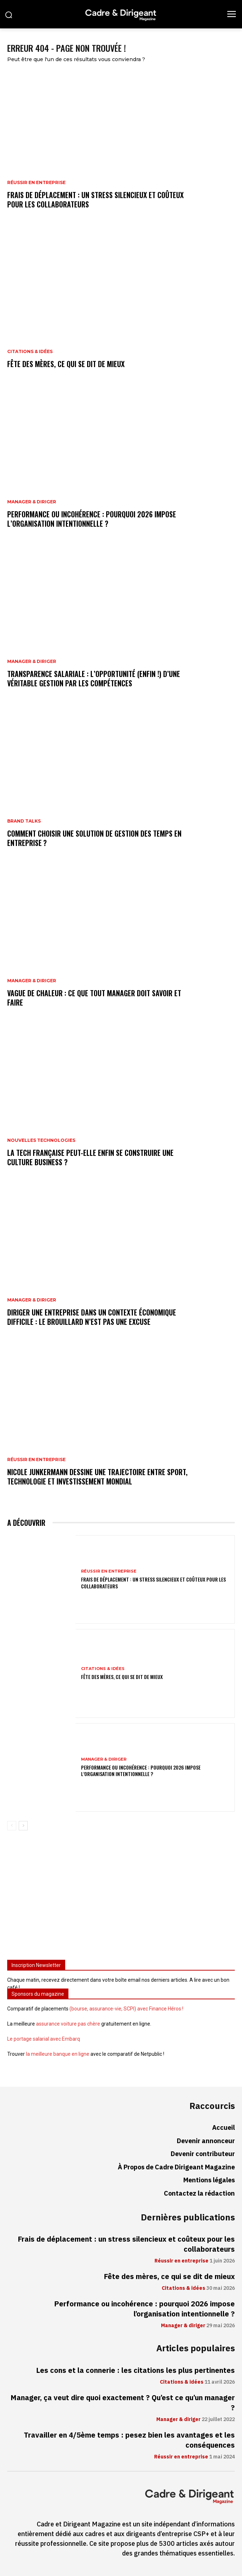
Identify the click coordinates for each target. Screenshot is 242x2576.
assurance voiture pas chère (68, 2024)
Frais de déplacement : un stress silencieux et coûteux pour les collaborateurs (95, 199)
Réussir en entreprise (36, 182)
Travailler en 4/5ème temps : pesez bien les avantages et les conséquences (129, 2440)
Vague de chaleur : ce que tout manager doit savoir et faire (94, 998)
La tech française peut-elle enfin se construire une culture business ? (90, 1157)
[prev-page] (11, 1825)
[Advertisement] (121, 1898)
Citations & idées (30, 351)
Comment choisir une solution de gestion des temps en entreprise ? (94, 838)
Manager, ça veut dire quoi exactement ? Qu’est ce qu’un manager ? (122, 2402)
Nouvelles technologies (41, 1140)
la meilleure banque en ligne (57, 2054)
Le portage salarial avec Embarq (43, 2039)
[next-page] (23, 1825)
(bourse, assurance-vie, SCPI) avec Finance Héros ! (126, 2009)
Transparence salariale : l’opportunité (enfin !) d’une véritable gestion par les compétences (93, 678)
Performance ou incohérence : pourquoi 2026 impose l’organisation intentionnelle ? (91, 519)
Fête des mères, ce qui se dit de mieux (66, 363)
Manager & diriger (31, 502)
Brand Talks (24, 821)
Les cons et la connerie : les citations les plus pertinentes (135, 2370)
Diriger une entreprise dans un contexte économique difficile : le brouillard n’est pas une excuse (91, 1317)
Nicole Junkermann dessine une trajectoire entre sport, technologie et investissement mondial (97, 1477)
